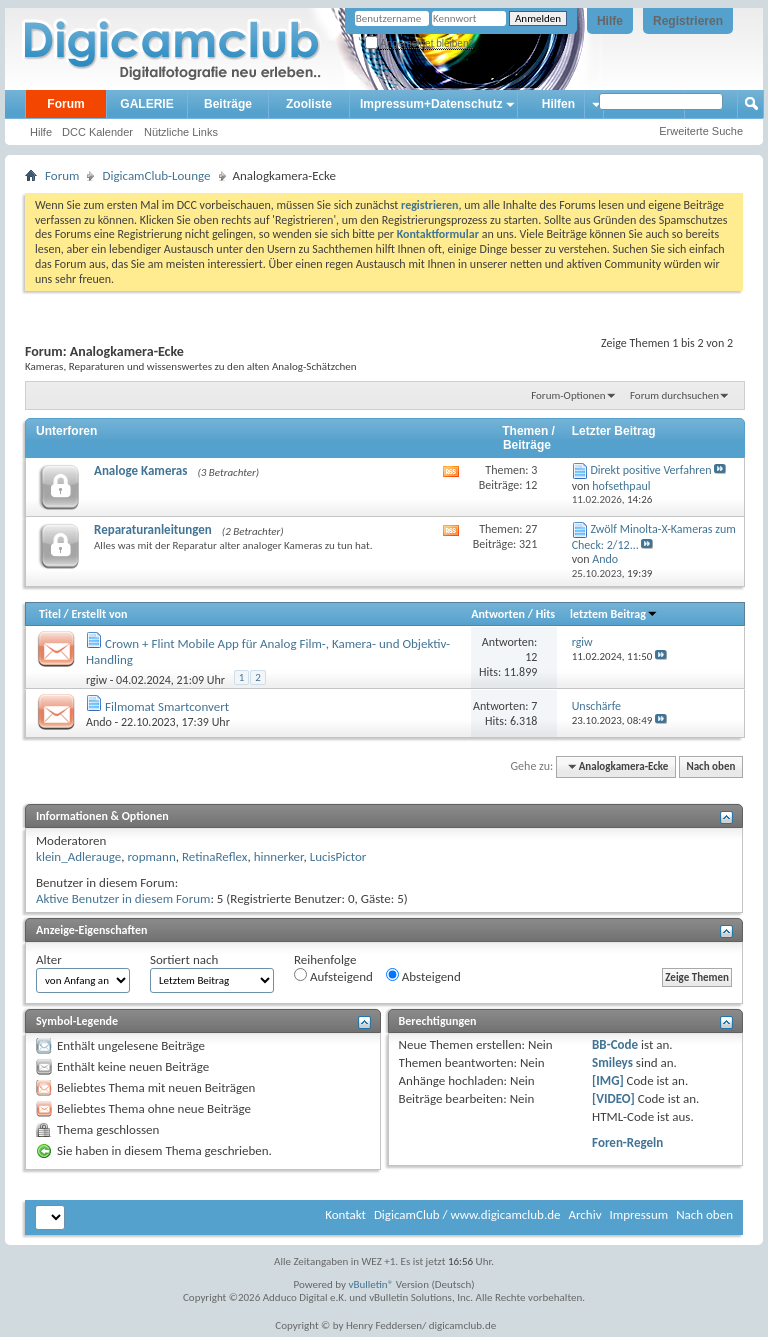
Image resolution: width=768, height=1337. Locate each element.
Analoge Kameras (140, 470)
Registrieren (688, 21)
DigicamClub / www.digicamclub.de (467, 1214)
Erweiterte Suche (701, 131)
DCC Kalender (97, 132)
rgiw (96, 680)
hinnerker (279, 856)
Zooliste (309, 104)
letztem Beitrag (614, 614)
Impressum (638, 1214)
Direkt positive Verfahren (650, 470)
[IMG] (608, 1080)
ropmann (151, 856)
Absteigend (423, 976)
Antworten (498, 614)
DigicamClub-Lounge (156, 175)
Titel (50, 614)
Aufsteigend (333, 976)
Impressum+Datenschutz (431, 104)
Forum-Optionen (568, 395)
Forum (65, 104)
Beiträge (228, 104)
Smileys (612, 1062)
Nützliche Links (181, 132)
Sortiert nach (184, 959)
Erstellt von (99, 614)
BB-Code (615, 1044)
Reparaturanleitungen (153, 529)
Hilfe (610, 21)
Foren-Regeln (627, 1142)
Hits (545, 614)
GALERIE (146, 104)
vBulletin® (371, 1284)
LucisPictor (338, 856)
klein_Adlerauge (78, 856)
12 (531, 657)
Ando (99, 722)
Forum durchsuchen (674, 395)
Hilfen (558, 104)
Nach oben (710, 766)
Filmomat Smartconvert (167, 706)
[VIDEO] (613, 1098)
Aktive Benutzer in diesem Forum (123, 898)
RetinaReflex (215, 856)
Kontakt (345, 1214)
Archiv (584, 1214)
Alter (49, 959)
